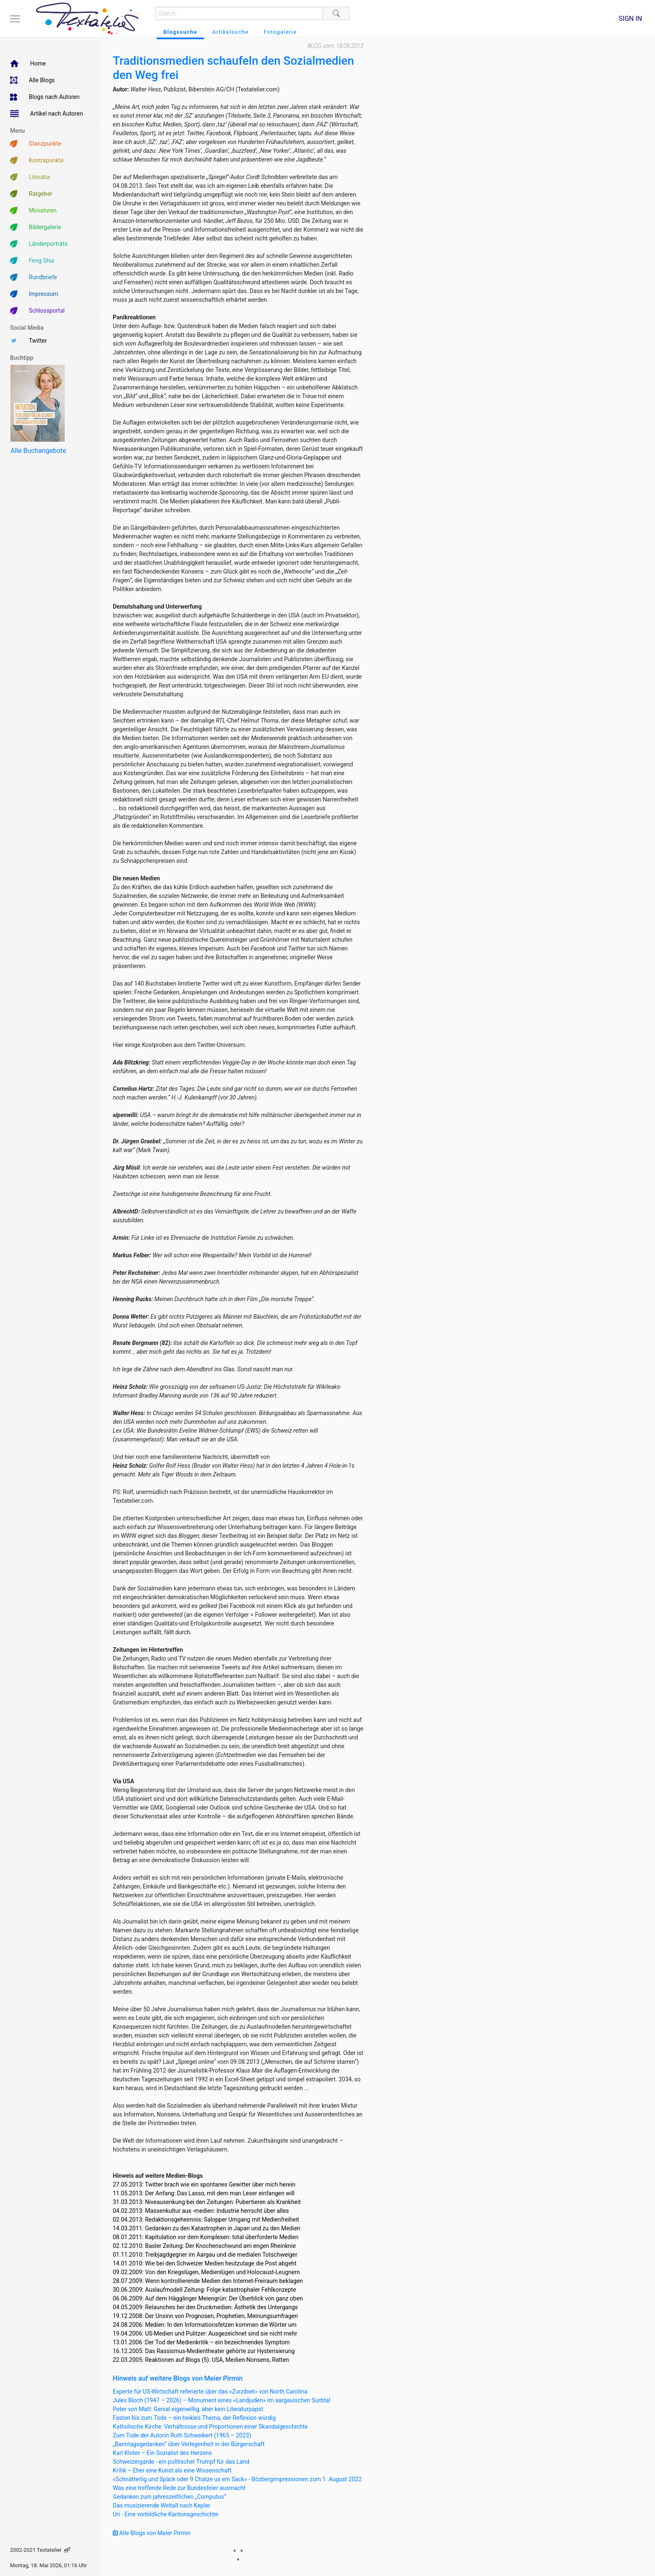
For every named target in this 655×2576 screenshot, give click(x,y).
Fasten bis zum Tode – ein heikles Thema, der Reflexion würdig (194, 2417)
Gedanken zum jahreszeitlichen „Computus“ (169, 2496)
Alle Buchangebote (38, 451)
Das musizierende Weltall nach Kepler (161, 2505)
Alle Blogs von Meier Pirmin (151, 2533)
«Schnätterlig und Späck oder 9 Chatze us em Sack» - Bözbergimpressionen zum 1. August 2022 (237, 2479)
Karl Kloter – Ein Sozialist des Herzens (162, 2453)
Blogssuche (180, 32)
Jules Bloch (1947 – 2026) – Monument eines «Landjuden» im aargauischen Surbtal (221, 2400)
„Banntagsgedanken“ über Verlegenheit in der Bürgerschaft (188, 2444)
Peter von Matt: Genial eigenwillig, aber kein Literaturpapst (188, 2409)
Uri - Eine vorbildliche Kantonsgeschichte (165, 2514)
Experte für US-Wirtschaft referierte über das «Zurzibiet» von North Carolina (210, 2391)
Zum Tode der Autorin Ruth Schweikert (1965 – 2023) (182, 2435)
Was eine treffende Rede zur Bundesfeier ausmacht (179, 2488)
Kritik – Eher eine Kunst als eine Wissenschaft (172, 2470)
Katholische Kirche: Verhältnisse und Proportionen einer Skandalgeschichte (210, 2426)
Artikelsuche (230, 32)
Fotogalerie (280, 32)
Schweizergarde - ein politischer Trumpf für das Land (181, 2461)
